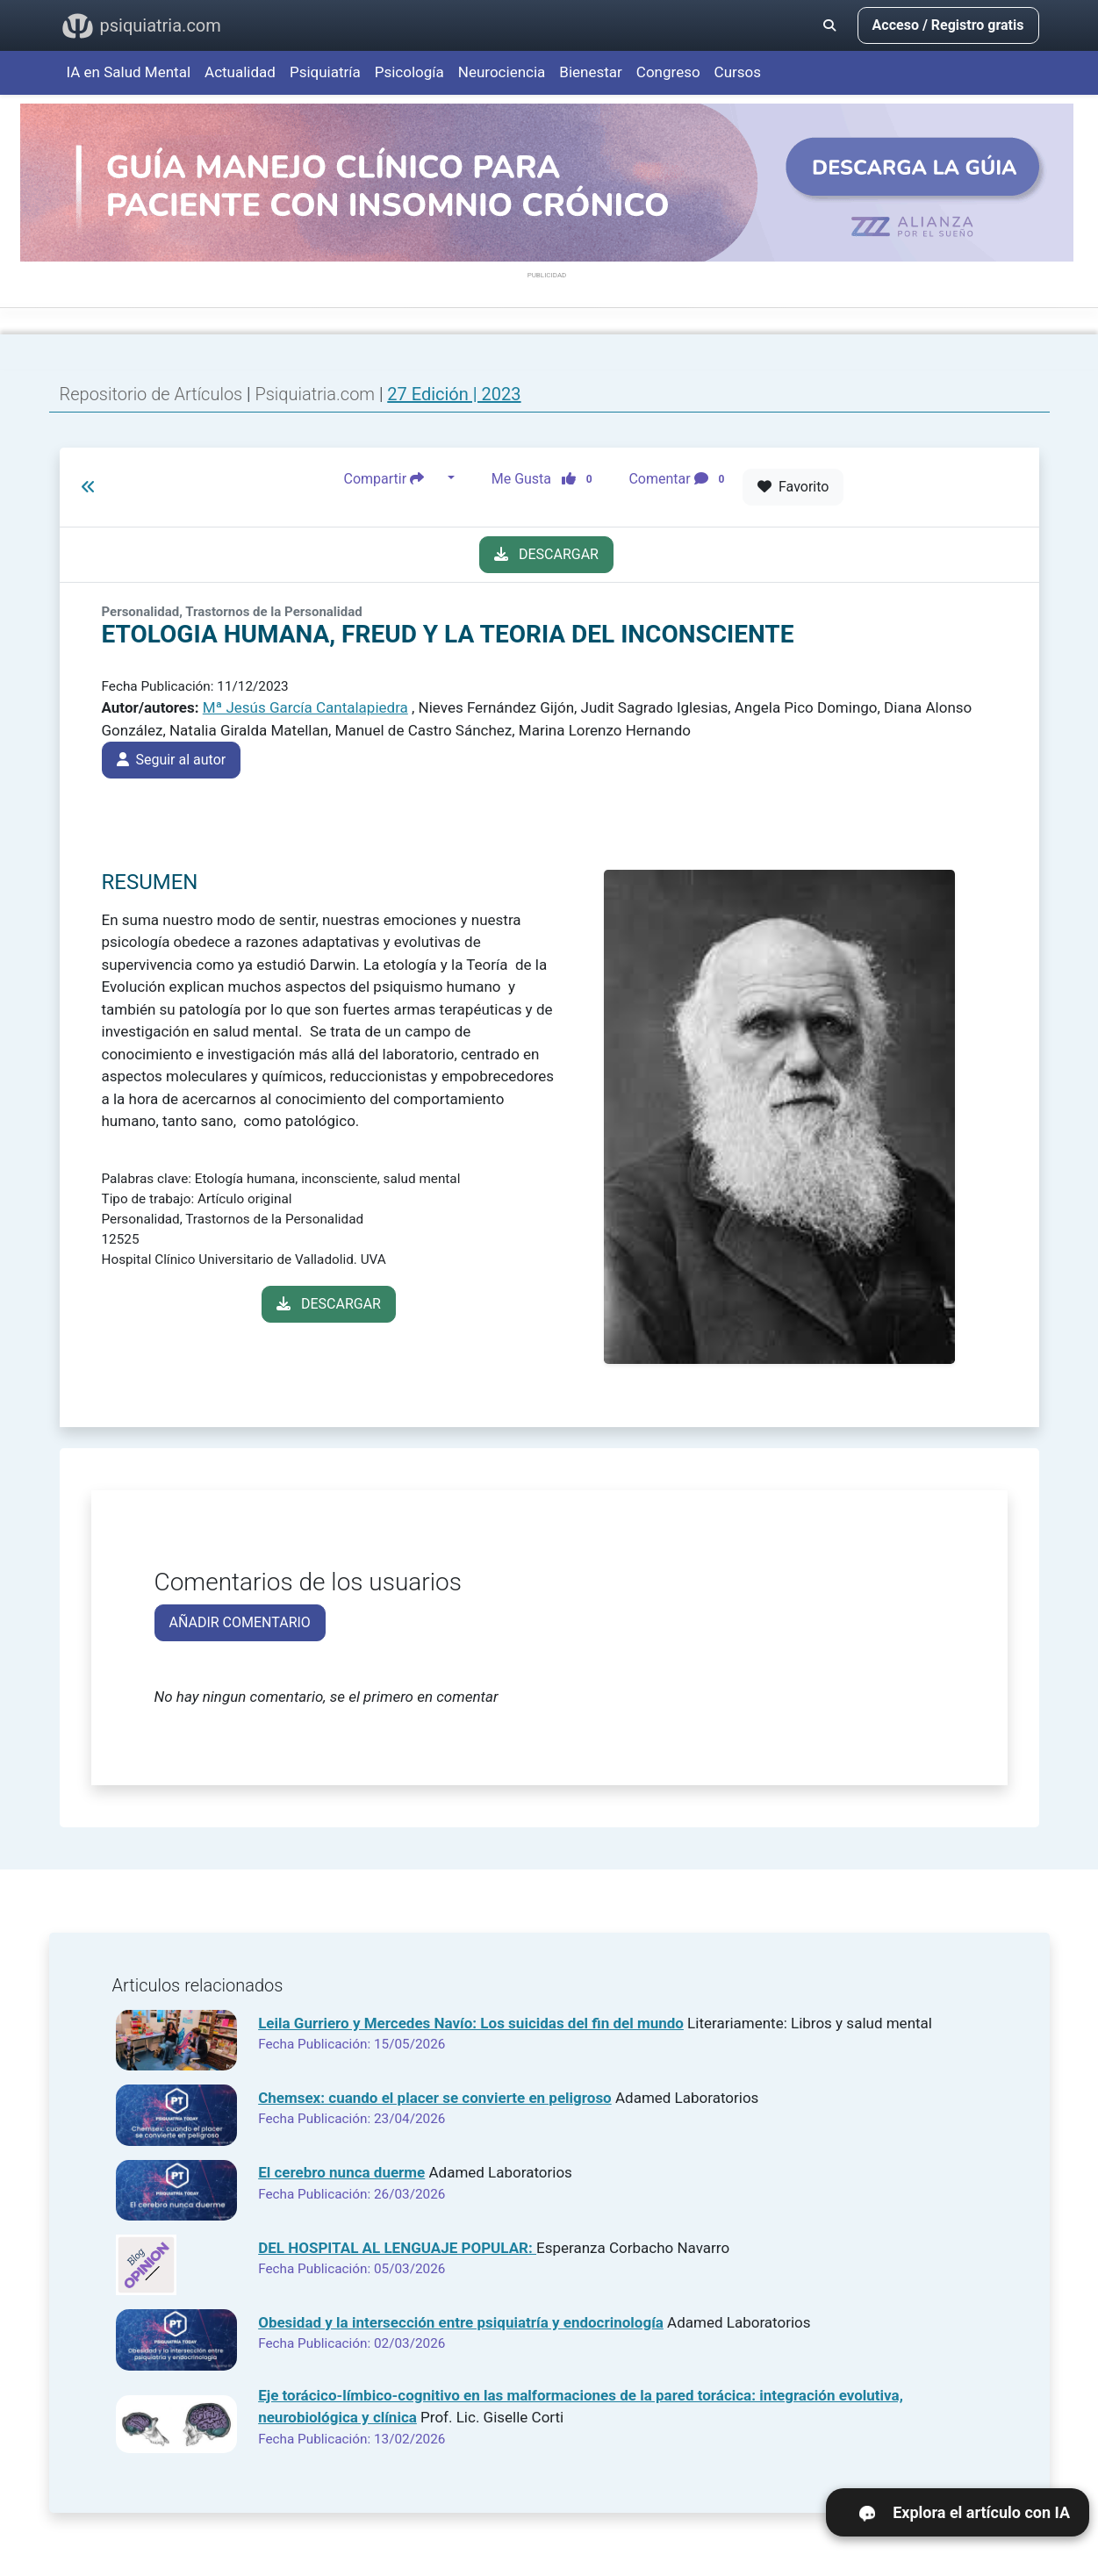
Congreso (668, 72)
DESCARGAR (546, 554)
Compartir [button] (394, 478)
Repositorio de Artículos (151, 394)
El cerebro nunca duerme (341, 2172)
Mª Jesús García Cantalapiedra (305, 707)
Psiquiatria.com (317, 394)
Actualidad (240, 72)
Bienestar (590, 72)
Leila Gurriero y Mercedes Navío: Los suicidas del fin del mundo (471, 2023)
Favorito (793, 486)
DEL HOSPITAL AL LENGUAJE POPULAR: (397, 2248)
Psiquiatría (325, 72)
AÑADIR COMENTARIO (240, 1622)
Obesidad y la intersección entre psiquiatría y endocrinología (461, 2322)
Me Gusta (547, 478)
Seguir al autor (171, 759)
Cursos (737, 72)
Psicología (409, 72)
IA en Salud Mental (129, 72)
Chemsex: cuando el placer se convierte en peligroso (435, 2097)
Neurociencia (502, 72)
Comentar (679, 478)
